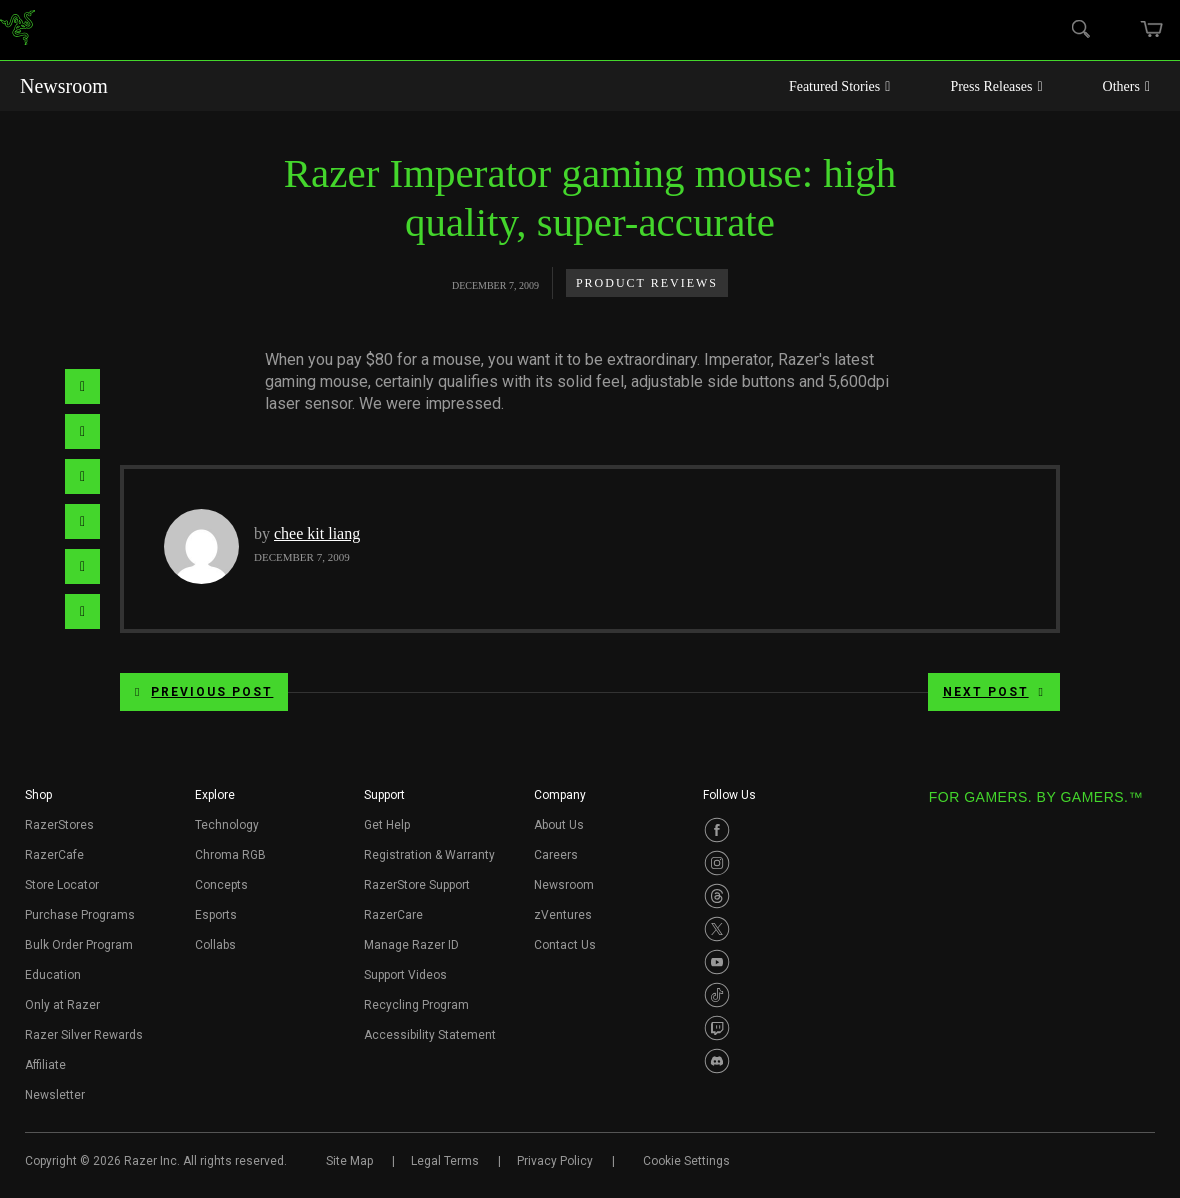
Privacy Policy (555, 1161)
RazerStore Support (417, 885)
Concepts (221, 885)
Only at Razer (62, 1005)
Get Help (387, 825)
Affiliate (45, 1065)
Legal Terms (445, 1161)
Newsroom (64, 86)
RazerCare (393, 915)
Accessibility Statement (430, 1035)
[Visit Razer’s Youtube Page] (717, 962)
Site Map (349, 1161)
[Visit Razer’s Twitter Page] (717, 929)
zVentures (563, 915)
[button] (38, 801)
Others (1126, 86)
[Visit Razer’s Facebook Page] (717, 830)
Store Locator (62, 885)
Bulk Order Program (79, 945)
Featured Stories (840, 86)
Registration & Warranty (429, 855)
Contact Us (565, 945)
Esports (216, 915)
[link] (17, 30)
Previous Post (204, 692)
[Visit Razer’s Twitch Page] (717, 1028)
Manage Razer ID (411, 945)
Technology (227, 825)
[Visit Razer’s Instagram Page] (717, 863)
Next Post (994, 692)
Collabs (215, 945)
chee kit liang (317, 533)
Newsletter (55, 1095)
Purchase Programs (80, 915)
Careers (556, 855)
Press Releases (996, 86)
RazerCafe (54, 855)
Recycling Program (416, 1005)
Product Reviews (647, 283)
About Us (559, 825)
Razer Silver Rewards (84, 1035)
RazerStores (59, 825)
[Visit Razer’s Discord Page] (717, 1061)
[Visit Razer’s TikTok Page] (717, 995)
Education (53, 975)
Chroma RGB (230, 855)
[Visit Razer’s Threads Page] (717, 896)
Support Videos (405, 975)
